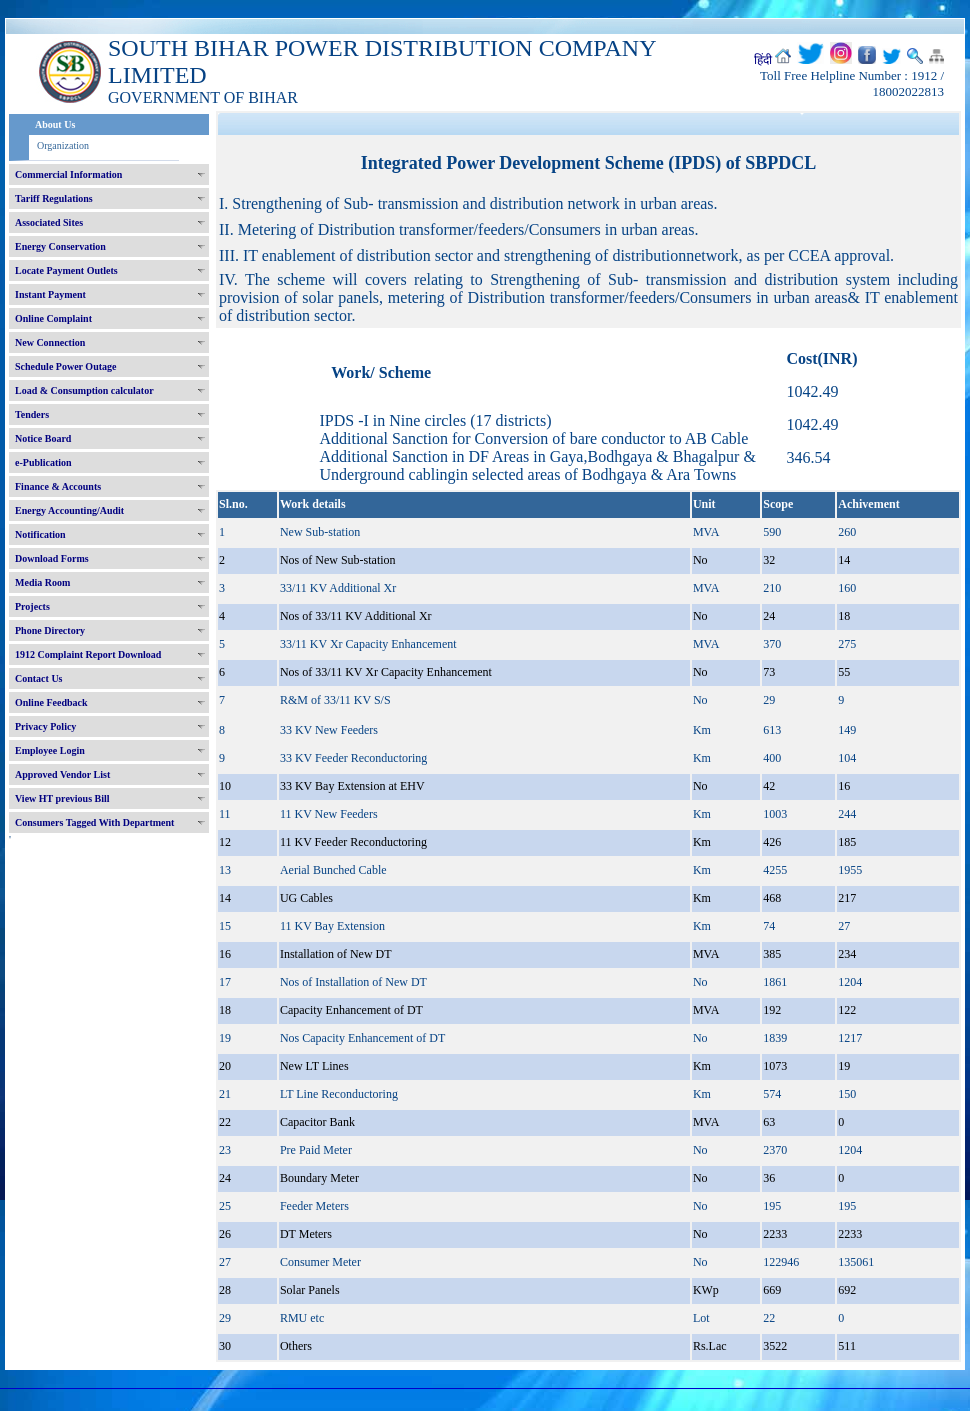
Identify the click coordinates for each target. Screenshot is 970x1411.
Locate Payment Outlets (66, 270)
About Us (55, 124)
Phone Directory (50, 630)
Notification (40, 534)
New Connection (50, 342)
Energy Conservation (60, 246)
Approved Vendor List (62, 774)
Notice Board (43, 438)
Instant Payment (50, 294)
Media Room (42, 582)
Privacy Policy (45, 726)
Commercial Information (68, 174)
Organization (63, 145)
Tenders (32, 414)
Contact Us (39, 678)
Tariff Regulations (54, 198)
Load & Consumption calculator (84, 390)
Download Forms (52, 558)
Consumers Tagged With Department (94, 822)
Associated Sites (49, 222)
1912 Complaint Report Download (88, 654)
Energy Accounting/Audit (69, 510)
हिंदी (763, 60)
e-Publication (43, 462)
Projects (32, 606)
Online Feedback (51, 702)
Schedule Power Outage (65, 366)
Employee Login (50, 750)
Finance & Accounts (58, 486)
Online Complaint (53, 318)
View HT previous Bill (62, 798)
